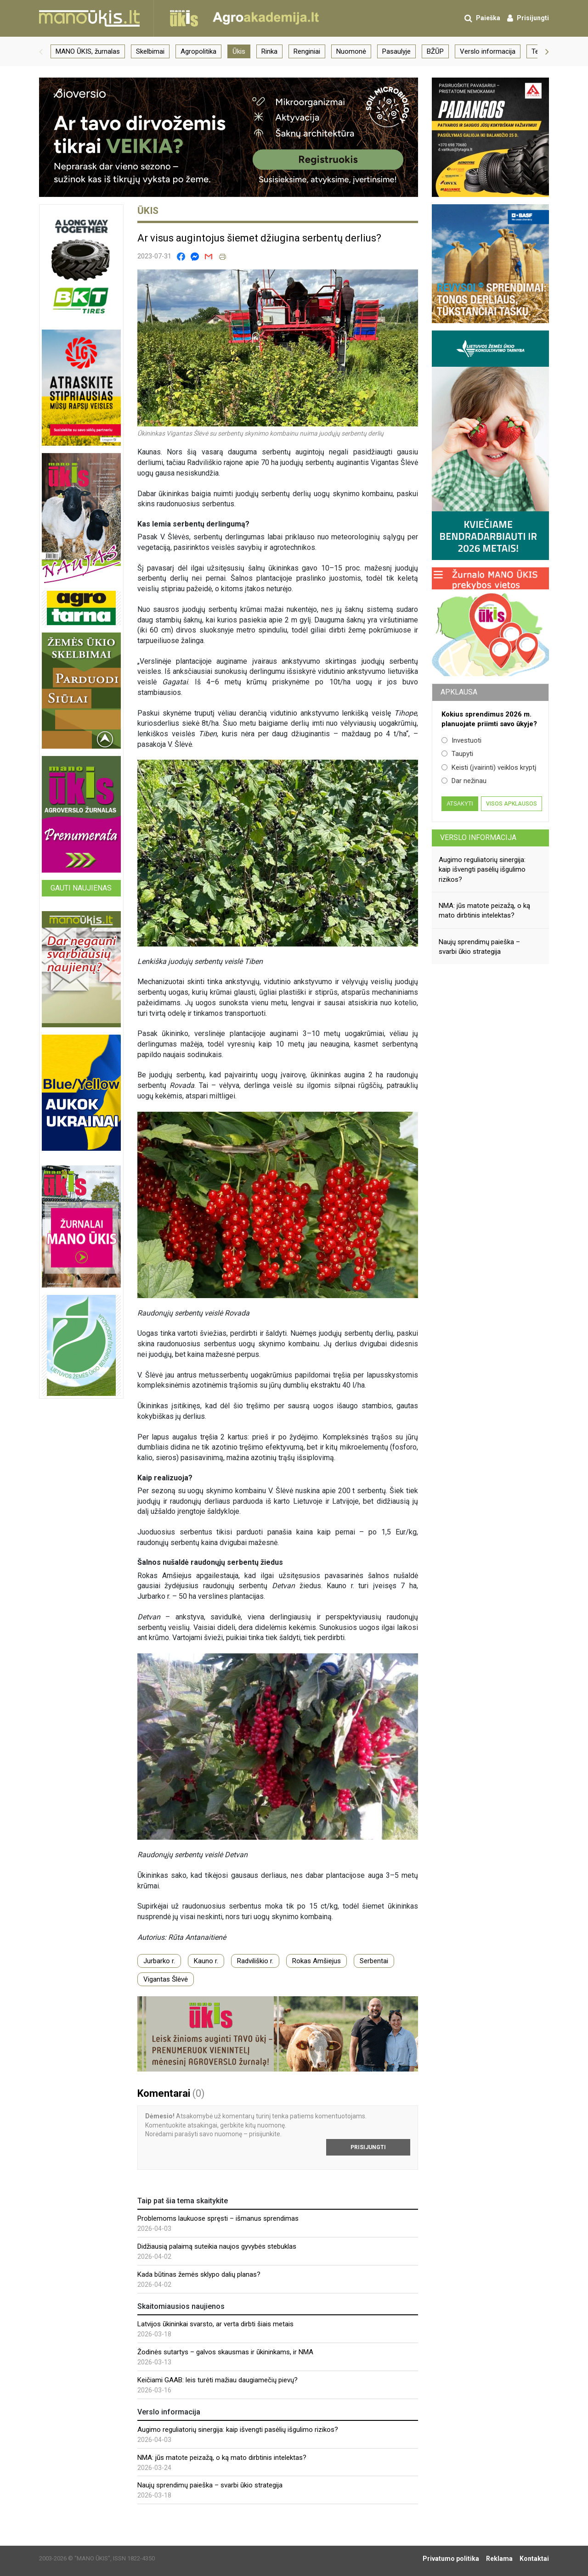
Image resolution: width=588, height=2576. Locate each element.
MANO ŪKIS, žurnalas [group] (88, 51)
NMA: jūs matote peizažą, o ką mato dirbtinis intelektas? (221, 2457)
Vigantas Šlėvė (165, 1979)
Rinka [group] (269, 51)
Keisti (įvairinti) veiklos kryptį (489, 767)
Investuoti (461, 740)
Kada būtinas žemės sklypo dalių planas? (198, 2274)
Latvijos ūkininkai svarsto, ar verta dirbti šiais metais (215, 2324)
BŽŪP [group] (435, 51)
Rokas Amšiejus (316, 1961)
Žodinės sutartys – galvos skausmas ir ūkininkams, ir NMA (225, 2352)
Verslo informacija (478, 837)
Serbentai (374, 1961)
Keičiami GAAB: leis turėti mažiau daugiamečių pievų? (217, 2380)
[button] (41, 51)
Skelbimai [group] (150, 51)
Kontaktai (534, 2558)
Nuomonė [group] (351, 51)
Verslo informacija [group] (487, 51)
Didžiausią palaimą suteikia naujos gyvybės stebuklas (216, 2246)
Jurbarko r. (159, 1961)
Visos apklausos (511, 804)
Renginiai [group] (307, 51)
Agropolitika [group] (198, 51)
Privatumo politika (451, 2558)
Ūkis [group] (238, 51)
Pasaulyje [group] (396, 51)
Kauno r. (206, 1961)
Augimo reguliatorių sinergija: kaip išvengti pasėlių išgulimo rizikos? (237, 2429)
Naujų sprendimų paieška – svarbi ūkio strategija (210, 2485)
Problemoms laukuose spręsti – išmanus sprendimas (218, 2218)
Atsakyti (460, 804)
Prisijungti (368, 2147)
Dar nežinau (463, 781)
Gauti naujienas (81, 888)
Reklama (499, 2558)
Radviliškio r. (255, 1961)
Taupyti (457, 754)
